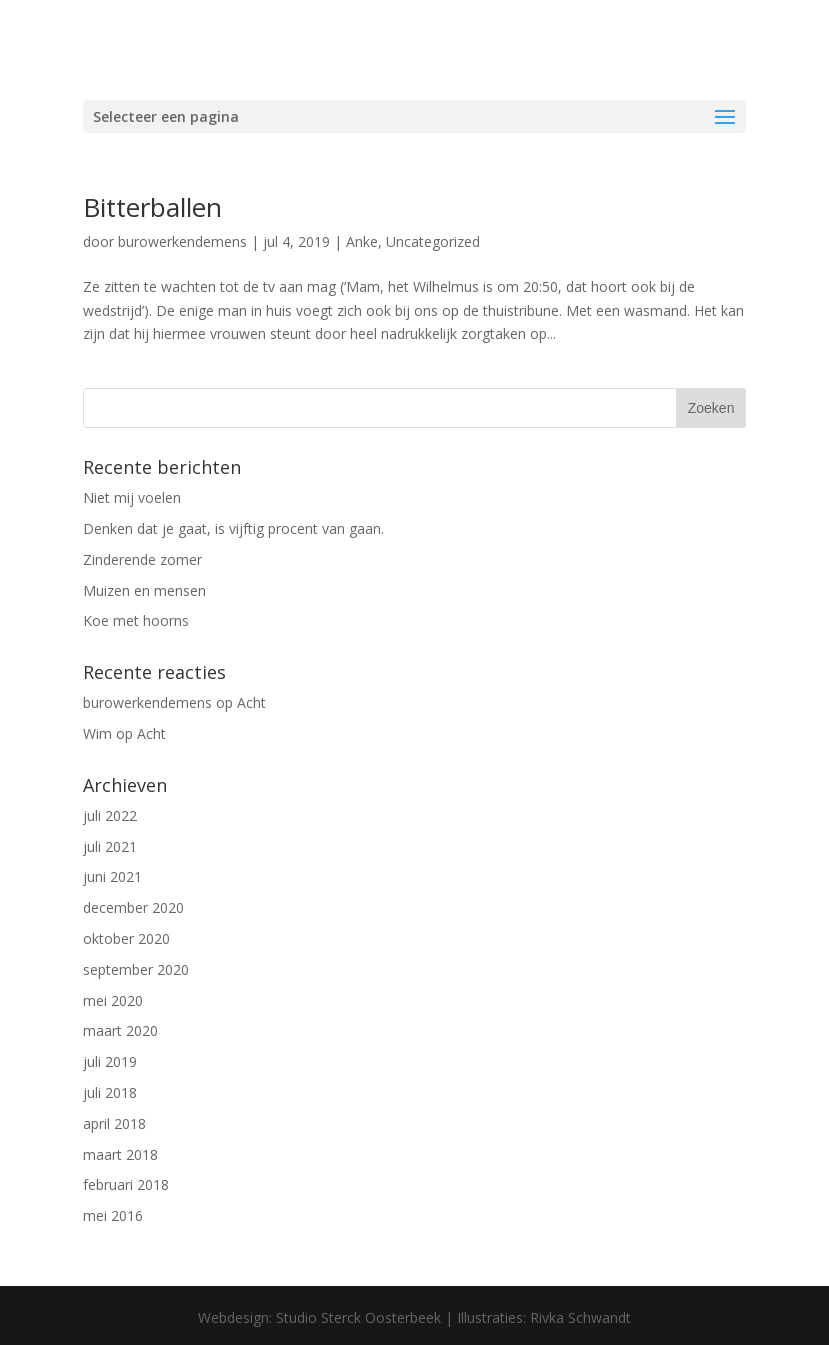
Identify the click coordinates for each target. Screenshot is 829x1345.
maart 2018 (120, 1154)
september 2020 (136, 969)
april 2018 (114, 1123)
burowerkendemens (182, 241)
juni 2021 (112, 876)
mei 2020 (113, 1000)
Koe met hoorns (136, 620)
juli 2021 (110, 846)
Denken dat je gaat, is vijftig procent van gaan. (233, 528)
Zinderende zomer (142, 559)
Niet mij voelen (132, 497)
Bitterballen (152, 207)
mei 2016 (113, 1215)
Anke (362, 241)
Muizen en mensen (144, 590)
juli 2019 (110, 1061)
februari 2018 (126, 1184)
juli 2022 (110, 815)
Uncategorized (433, 241)
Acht (251, 702)
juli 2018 (110, 1092)
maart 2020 (120, 1030)
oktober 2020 (126, 938)
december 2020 (133, 907)
